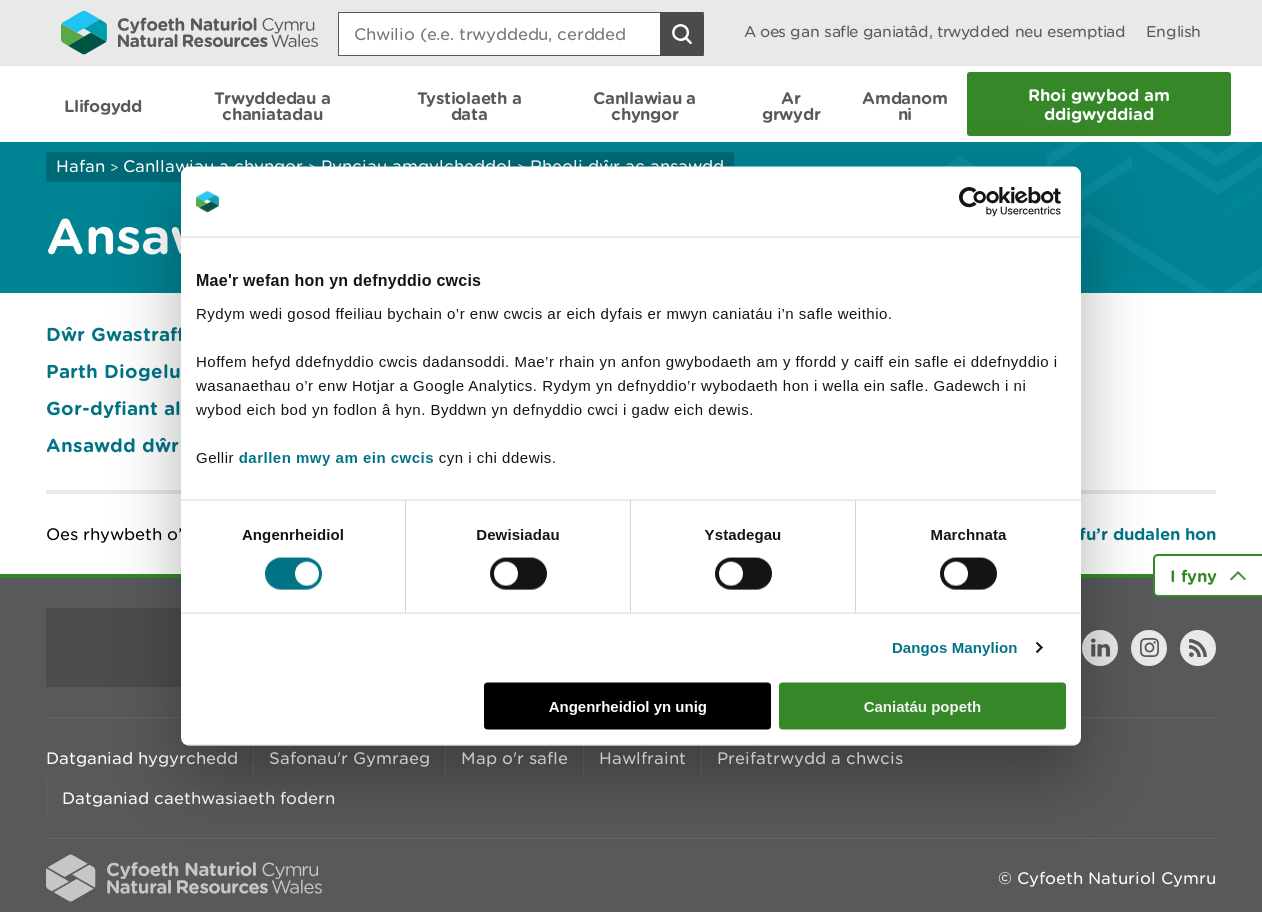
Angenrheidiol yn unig (628, 705)
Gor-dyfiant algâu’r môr (160, 408)
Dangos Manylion (955, 647)
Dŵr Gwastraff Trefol (146, 334)
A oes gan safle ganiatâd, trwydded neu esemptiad (935, 31)
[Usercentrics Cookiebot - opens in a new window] (1008, 202)
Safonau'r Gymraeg (349, 758)
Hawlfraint (642, 758)
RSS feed (1198, 648)
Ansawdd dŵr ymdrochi (161, 445)
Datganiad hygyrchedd (142, 758)
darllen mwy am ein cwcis (336, 456)
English (1173, 31)
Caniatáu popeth (923, 705)
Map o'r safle (514, 758)
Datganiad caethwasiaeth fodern (198, 798)
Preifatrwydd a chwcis (810, 758)
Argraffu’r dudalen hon (1120, 533)
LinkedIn (1100, 648)
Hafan (80, 166)
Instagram (1149, 648)
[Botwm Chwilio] (682, 34)
